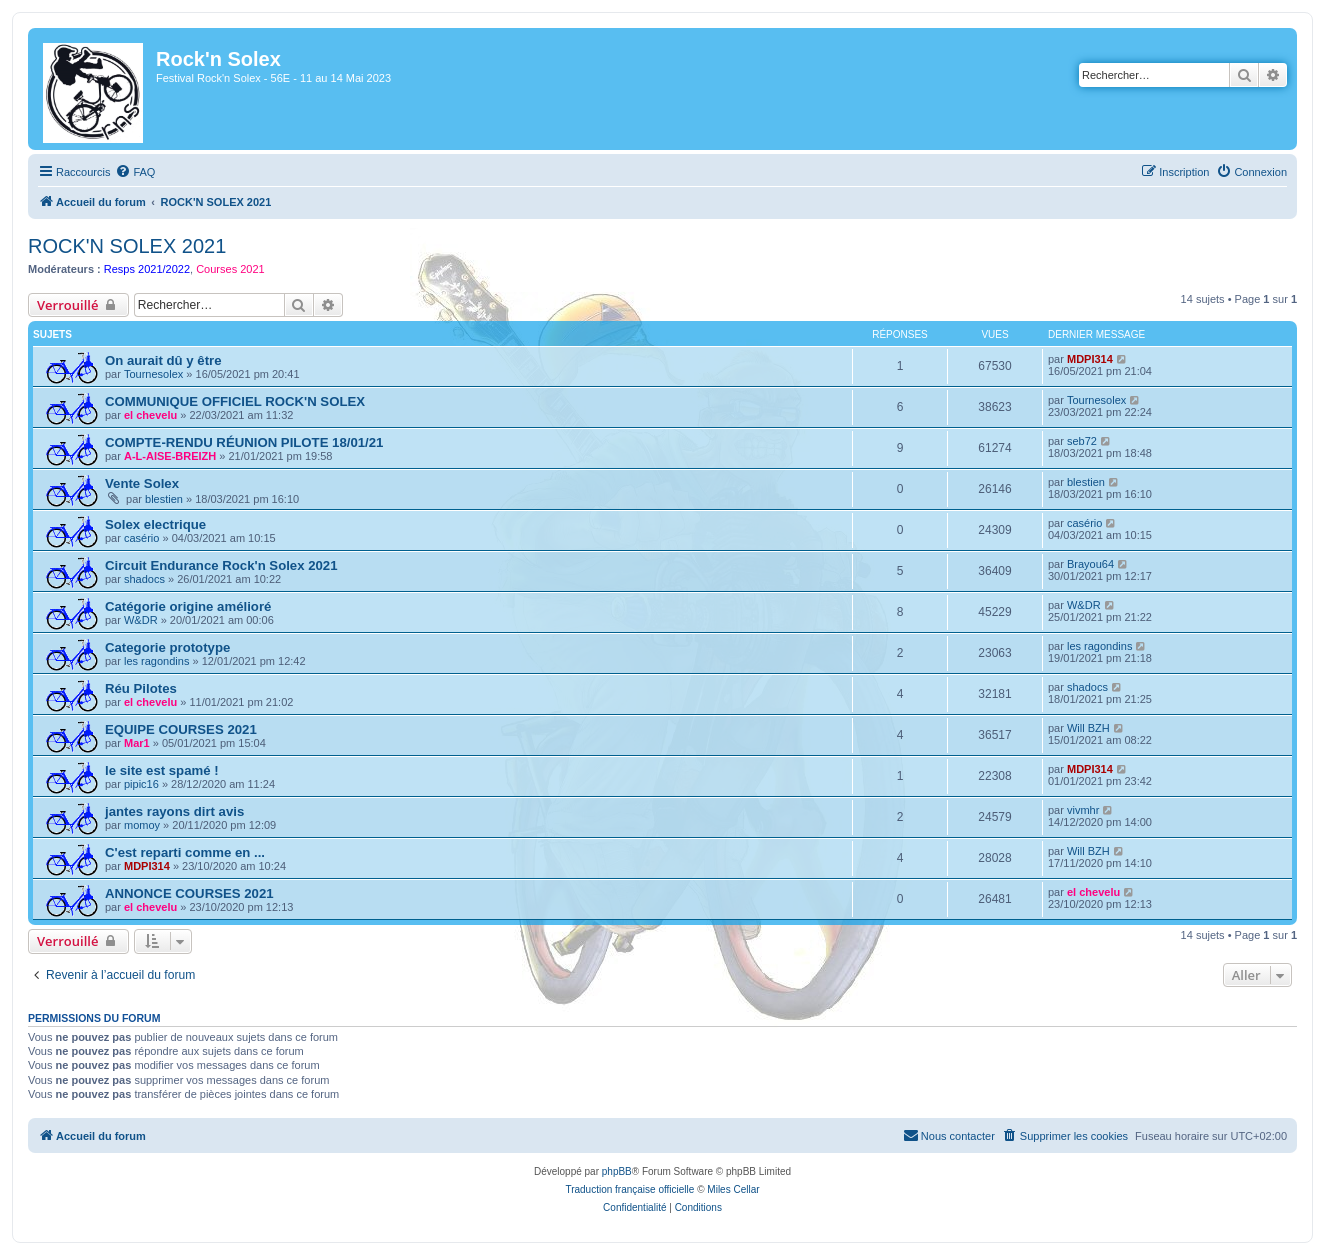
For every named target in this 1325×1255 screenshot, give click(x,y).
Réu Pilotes (141, 688)
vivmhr (1083, 810)
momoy (142, 825)
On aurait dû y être (163, 360)
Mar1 (137, 743)
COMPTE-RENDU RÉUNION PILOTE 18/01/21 (244, 442)
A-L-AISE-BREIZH (170, 456)
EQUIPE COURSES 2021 (181, 729)
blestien (164, 499)
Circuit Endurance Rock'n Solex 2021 (221, 565)
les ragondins (156, 661)
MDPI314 (1090, 359)
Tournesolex (153, 374)
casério (141, 538)
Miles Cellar (733, 1189)
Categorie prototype (167, 647)
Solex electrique (155, 524)
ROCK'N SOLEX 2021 (127, 246)
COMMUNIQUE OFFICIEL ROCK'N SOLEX (235, 401)
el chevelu (150, 415)
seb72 (1082, 441)
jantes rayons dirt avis (174, 811)
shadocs (144, 579)
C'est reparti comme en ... (185, 852)
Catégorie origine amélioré (188, 606)
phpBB (617, 1171)
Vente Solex (142, 483)
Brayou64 (1090, 564)
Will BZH (1088, 728)
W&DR (141, 620)
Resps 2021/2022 (147, 269)
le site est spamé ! (162, 770)
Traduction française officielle (629, 1189)
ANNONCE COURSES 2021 (189, 893)
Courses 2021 (230, 269)
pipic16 (141, 784)
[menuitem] (135, 172)
